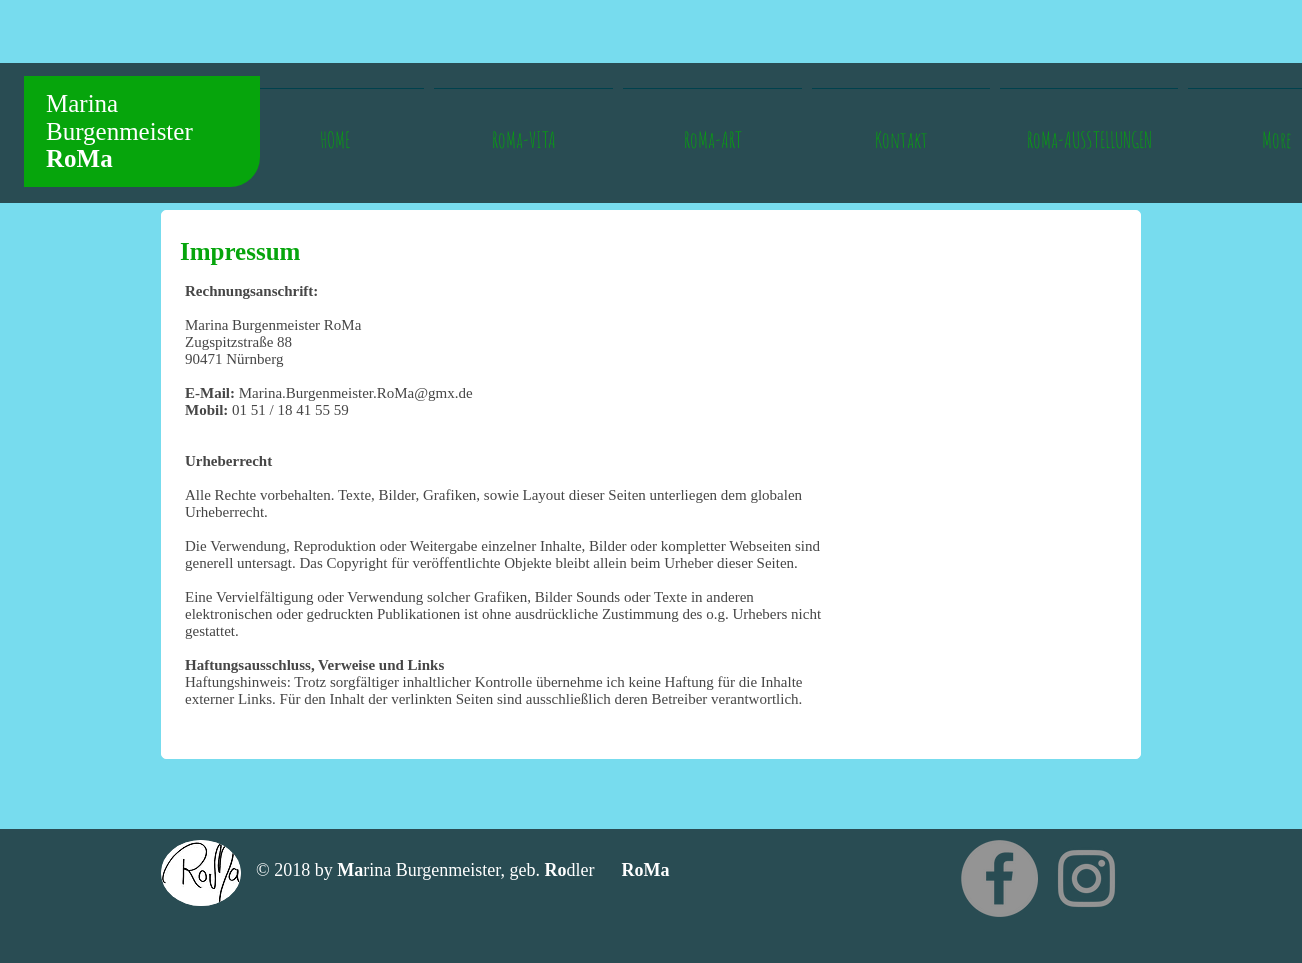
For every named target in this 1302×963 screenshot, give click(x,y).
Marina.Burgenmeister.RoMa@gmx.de (356, 393)
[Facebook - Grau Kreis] (999, 878)
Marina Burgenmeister (119, 131)
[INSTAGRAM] (1086, 878)
